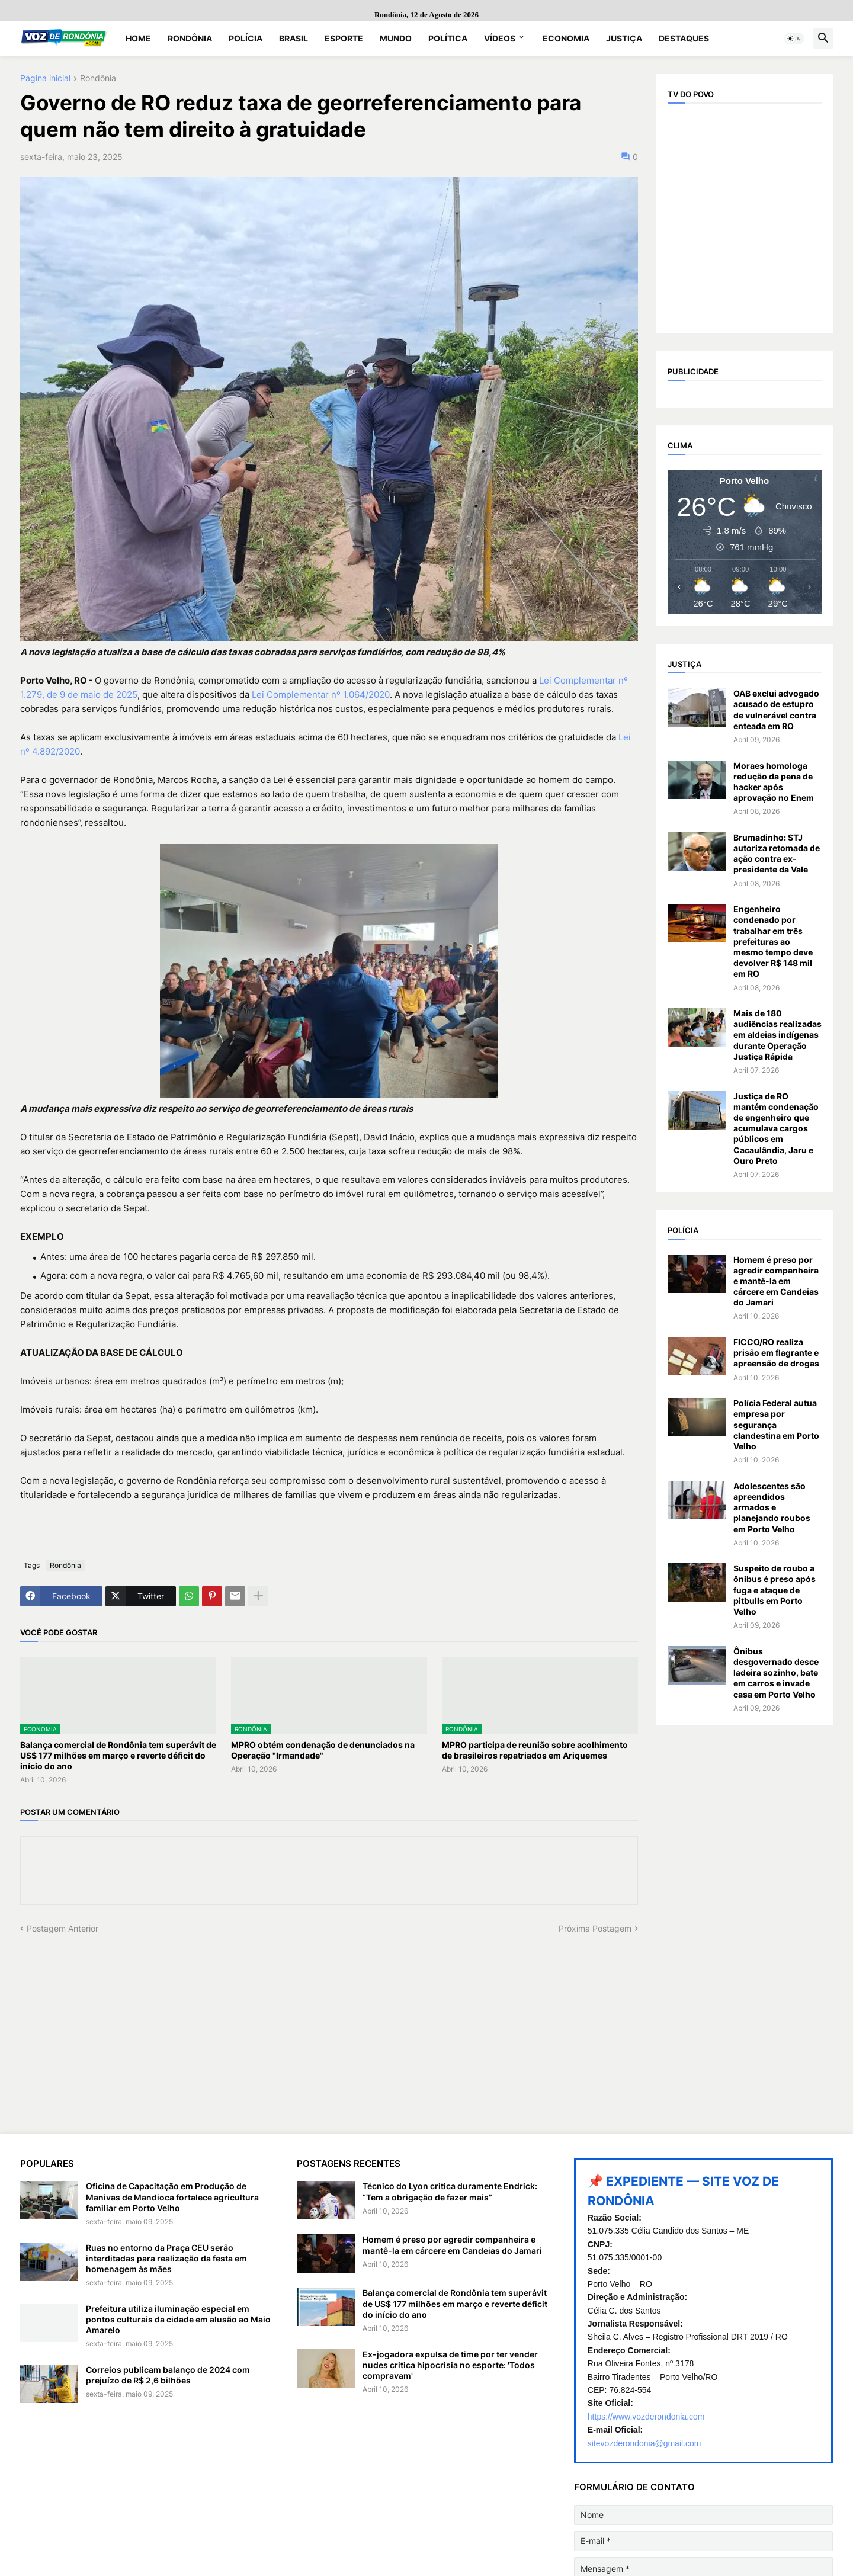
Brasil (293, 38)
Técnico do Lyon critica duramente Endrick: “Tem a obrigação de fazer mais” (450, 2191)
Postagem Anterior (62, 1928)
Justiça (624, 38)
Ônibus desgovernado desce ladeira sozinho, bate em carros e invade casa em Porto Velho (776, 1672)
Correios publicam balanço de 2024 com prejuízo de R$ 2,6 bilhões (168, 2375)
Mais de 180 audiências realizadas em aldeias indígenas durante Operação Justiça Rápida (777, 1034)
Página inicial (45, 78)
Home (138, 38)
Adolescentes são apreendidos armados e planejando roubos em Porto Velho (771, 1507)
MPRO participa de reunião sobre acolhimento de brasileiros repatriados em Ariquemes (535, 1750)
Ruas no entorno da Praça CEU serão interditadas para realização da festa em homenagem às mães (166, 2258)
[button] (794, 38)
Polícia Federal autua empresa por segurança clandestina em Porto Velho (776, 1424)
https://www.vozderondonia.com (646, 2416)
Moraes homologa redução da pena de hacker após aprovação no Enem (773, 782)
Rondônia (190, 38)
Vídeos (499, 38)
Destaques (684, 38)
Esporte (344, 38)
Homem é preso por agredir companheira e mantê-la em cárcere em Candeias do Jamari (776, 1281)
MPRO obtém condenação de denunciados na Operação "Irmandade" (323, 1750)
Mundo (396, 38)
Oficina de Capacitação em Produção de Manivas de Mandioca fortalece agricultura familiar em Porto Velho (172, 2196)
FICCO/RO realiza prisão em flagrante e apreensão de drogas (776, 1352)
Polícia (245, 38)
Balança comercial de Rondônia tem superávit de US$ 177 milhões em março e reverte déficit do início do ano (118, 1755)
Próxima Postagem (595, 1928)
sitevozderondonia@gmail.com (644, 2443)
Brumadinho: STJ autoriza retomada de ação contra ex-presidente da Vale (776, 853)
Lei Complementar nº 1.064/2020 (321, 694)
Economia (566, 38)
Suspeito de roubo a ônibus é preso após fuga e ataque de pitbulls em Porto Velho (774, 1589)
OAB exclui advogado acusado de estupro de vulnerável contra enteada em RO (776, 709)
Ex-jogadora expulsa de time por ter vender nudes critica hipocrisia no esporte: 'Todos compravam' (450, 2365)
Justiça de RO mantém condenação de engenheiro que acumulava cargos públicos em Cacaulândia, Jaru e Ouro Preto (776, 1128)
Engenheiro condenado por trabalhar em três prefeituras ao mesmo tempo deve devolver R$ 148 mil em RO (773, 941)
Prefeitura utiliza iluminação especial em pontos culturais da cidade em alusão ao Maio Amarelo (178, 2319)
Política (447, 38)
